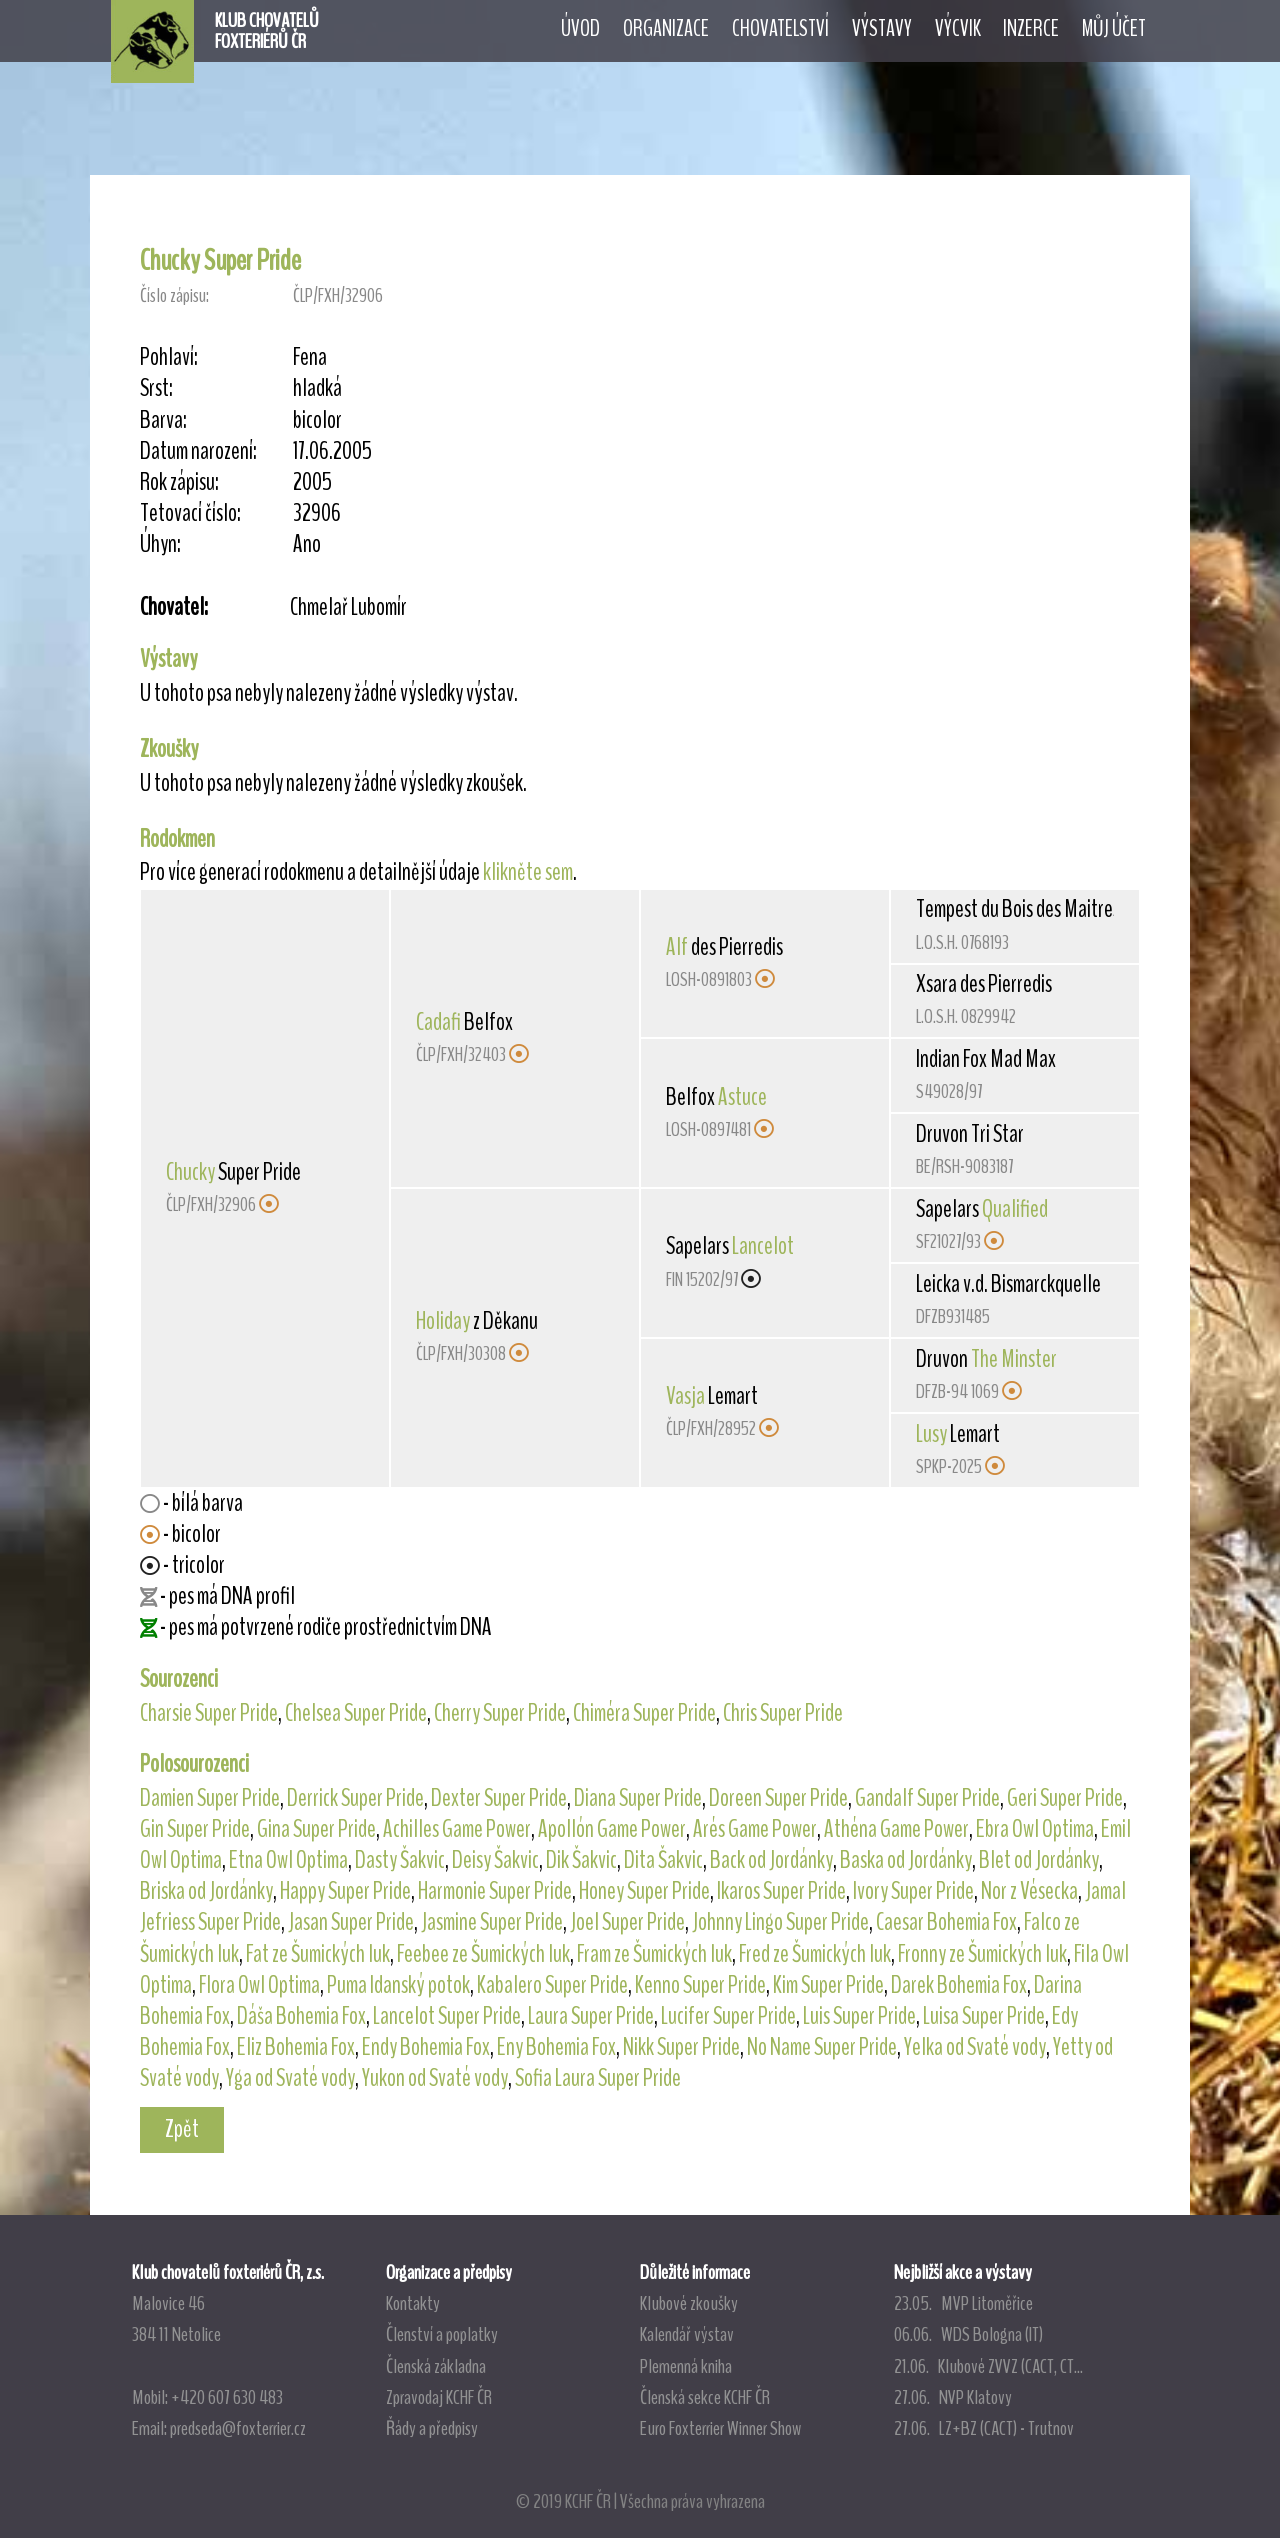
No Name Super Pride (822, 2047)
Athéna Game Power (896, 1829)
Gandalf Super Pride (927, 1798)
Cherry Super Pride (500, 1713)
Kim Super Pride (828, 1985)
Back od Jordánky (771, 1860)
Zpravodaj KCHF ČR (439, 2397)
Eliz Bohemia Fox (296, 2047)
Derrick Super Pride (355, 1798)
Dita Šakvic (663, 1860)
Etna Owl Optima (288, 1860)
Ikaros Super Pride (781, 1891)
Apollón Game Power (612, 1829)
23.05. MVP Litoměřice (963, 2303)
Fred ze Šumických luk (815, 1954)
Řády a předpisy (432, 2428)
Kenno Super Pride (700, 1985)
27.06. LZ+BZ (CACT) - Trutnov (984, 2428)
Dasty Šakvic (400, 1860)
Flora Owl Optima (259, 1985)
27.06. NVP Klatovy (953, 2397)
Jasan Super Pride (351, 1922)
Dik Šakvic (581, 1860)
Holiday (443, 1321)
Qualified (1015, 1209)
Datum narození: (198, 451)
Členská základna (436, 2366)
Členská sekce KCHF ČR (705, 2397)
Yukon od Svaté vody (435, 2078)
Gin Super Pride (195, 1829)
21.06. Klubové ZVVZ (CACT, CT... (988, 2366)
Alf (677, 947)
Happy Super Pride (345, 1891)
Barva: (163, 420)
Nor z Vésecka (1029, 1891)
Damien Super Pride (210, 1798)
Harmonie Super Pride (495, 1891)
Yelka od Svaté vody (975, 2047)
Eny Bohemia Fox (556, 2047)
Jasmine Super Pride (492, 1922)
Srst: (156, 388)
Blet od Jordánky (1039, 1860)
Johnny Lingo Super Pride (780, 1922)
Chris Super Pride (783, 1713)
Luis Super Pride (859, 2016)
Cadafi (438, 1022)
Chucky (190, 1172)
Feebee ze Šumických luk (483, 1954)
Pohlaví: (169, 357)
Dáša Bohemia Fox (301, 2016)
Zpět (182, 2129)
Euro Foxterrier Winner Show (720, 2428)
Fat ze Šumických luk (318, 1954)
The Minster (1014, 1359)
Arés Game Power (755, 1829)
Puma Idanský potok (398, 1985)
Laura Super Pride (591, 2016)
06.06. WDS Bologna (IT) (968, 2334)
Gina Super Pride (316, 1829)
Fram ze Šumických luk (654, 1954)
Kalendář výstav (687, 2334)
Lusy (931, 1434)
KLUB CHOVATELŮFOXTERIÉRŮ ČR (267, 31)
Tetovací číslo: (190, 513)
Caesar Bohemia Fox (946, 1922)
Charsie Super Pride (209, 1713)
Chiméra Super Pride (644, 1713)
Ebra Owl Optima (1035, 1829)
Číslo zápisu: (174, 295)
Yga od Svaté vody (290, 2078)
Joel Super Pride (627, 1922)
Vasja (685, 1396)
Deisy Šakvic (495, 1860)
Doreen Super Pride (778, 1798)
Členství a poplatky (442, 2334)
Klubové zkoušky (689, 2303)
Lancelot (763, 1246)
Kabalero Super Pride (552, 1985)
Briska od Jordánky (206, 1891)
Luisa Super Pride (984, 2016)
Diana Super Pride (638, 1798)
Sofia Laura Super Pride (598, 2078)
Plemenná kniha (686, 2366)
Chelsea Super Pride (356, 1713)
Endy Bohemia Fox (426, 2047)
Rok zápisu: (179, 482)
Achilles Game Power (457, 1829)
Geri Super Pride (1065, 1798)
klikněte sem (528, 872)
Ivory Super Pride (913, 1891)
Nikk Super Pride (681, 2047)
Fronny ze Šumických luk (982, 1954)
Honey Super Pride (644, 1891)
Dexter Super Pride (499, 1798)
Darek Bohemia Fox (959, 1985)
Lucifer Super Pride (728, 2016)
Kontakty (413, 2303)
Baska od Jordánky (906, 1860)
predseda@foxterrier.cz (238, 2428)
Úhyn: (160, 544)
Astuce (742, 1097)
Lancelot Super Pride (447, 2016)
